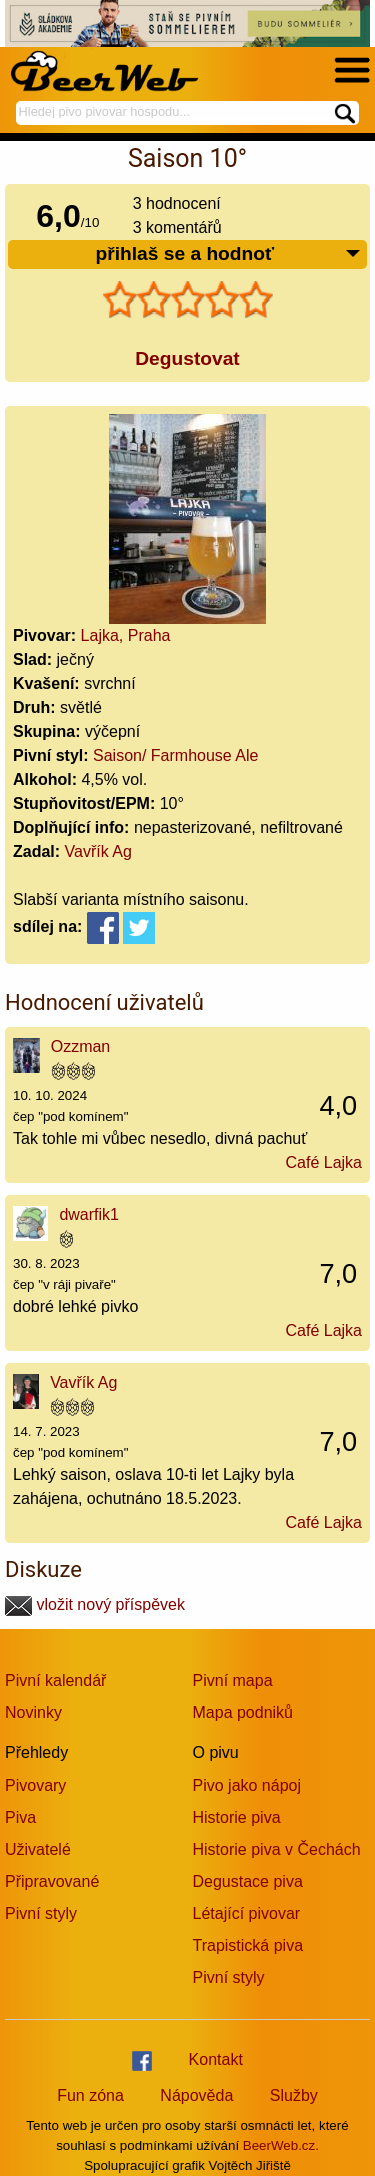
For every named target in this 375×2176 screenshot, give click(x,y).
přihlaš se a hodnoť (228, 254)
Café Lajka (324, 1162)
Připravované (52, 1881)
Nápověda (196, 2095)
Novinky (33, 1712)
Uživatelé (38, 1849)
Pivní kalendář (55, 1680)
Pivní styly (41, 1913)
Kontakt (216, 2059)
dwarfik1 (89, 1214)
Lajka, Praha (126, 635)
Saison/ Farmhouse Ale (175, 755)
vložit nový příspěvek (95, 1604)
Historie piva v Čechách (277, 1849)
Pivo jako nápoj (247, 1785)
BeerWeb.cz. (281, 2145)
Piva (20, 1817)
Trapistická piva (248, 1945)
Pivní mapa (233, 1680)
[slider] (188, 300)
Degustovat (187, 358)
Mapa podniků (243, 1712)
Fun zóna (90, 2095)
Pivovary (35, 1785)
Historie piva (237, 1817)
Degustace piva (248, 1881)
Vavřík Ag (98, 851)
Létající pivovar (247, 1913)
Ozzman (81, 1046)
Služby (294, 2095)
